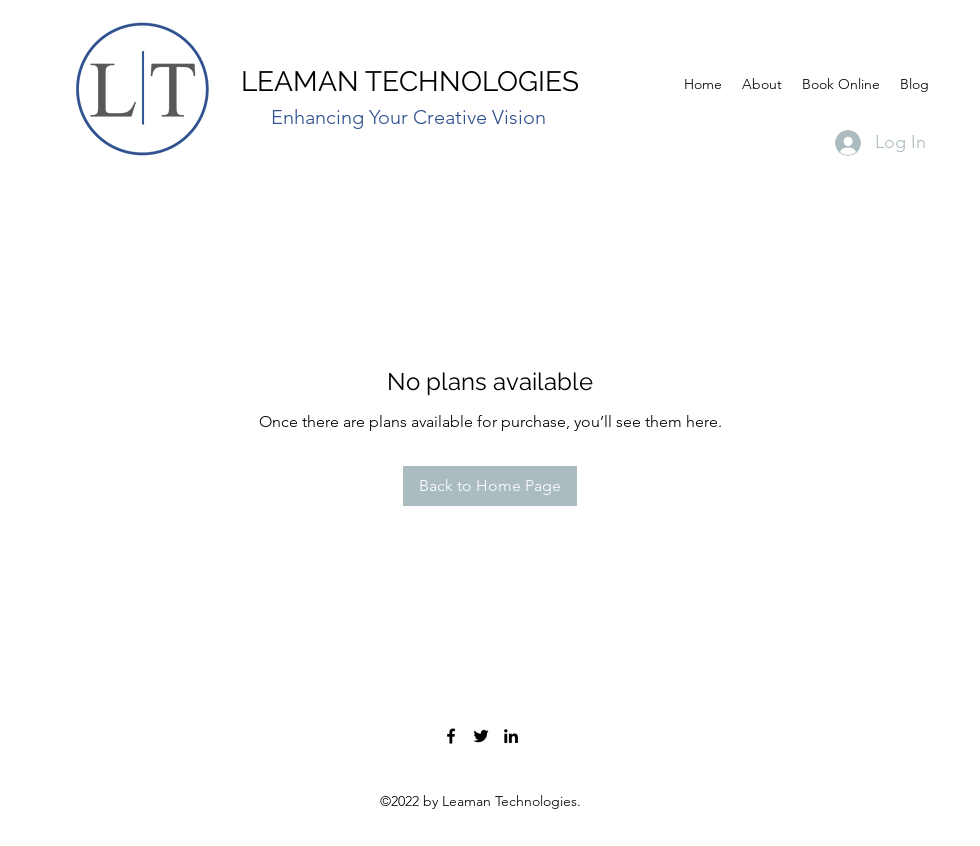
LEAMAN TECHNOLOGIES (410, 81)
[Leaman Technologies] (451, 736)
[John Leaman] (511, 736)
